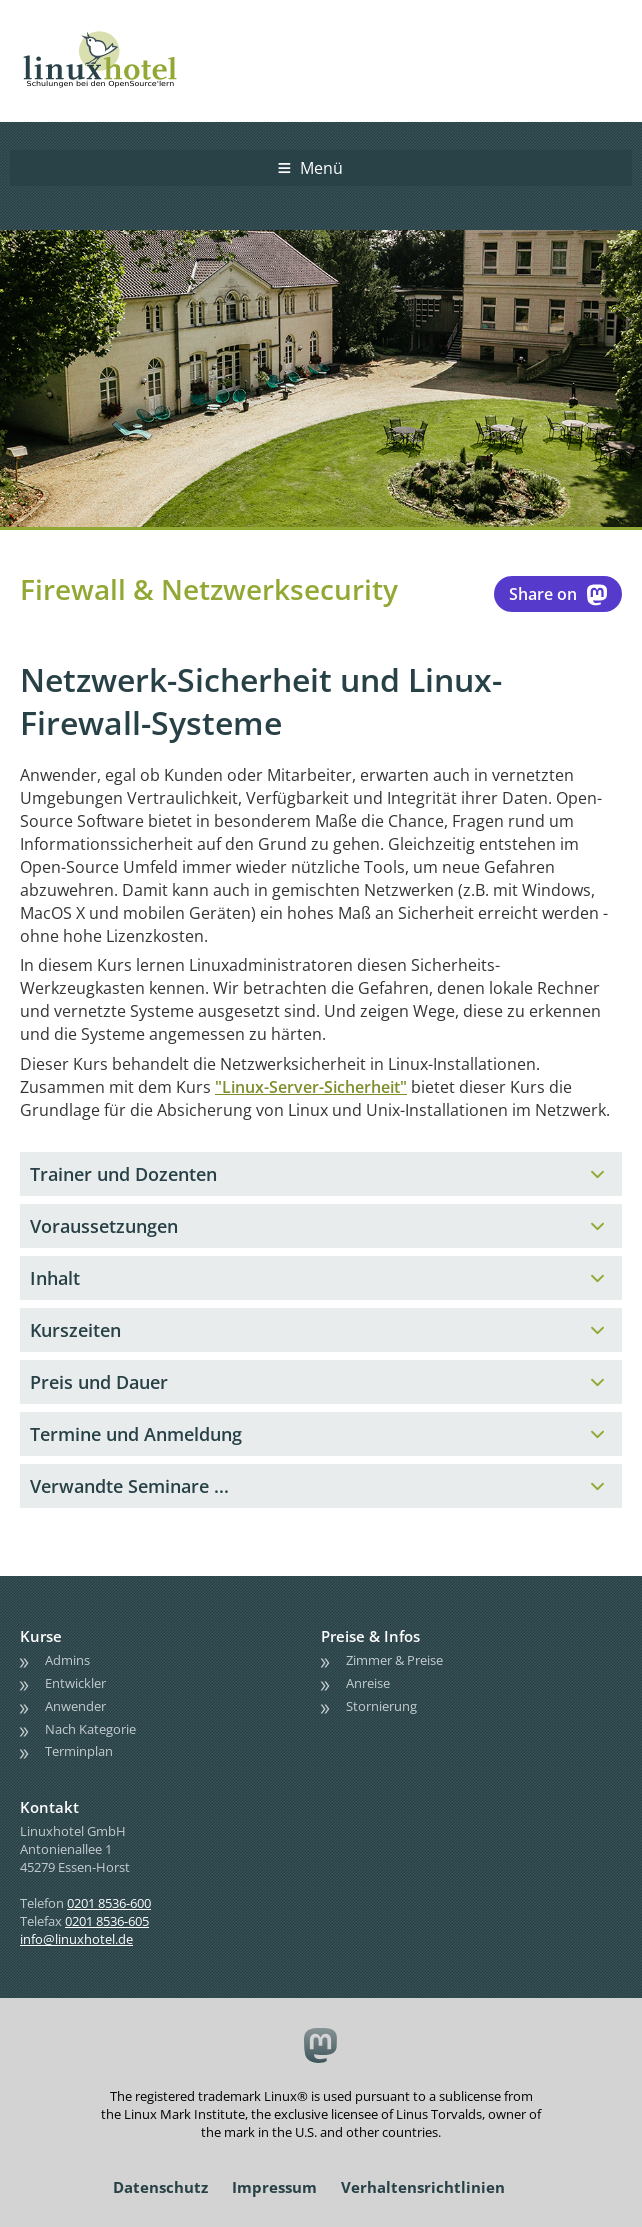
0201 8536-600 (109, 1903)
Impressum (274, 2187)
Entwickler (75, 1683)
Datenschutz (160, 2187)
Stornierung (381, 1706)
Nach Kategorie (90, 1729)
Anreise (368, 1683)
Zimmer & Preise (394, 1660)
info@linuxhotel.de (76, 1939)
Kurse (41, 1636)
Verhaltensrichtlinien (423, 2187)
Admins (67, 1660)
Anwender (75, 1706)
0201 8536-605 (107, 1921)
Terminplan (79, 1751)
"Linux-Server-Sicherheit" (311, 1087)
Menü (321, 168)
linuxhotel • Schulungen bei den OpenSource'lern (120, 32)
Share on (558, 594)
